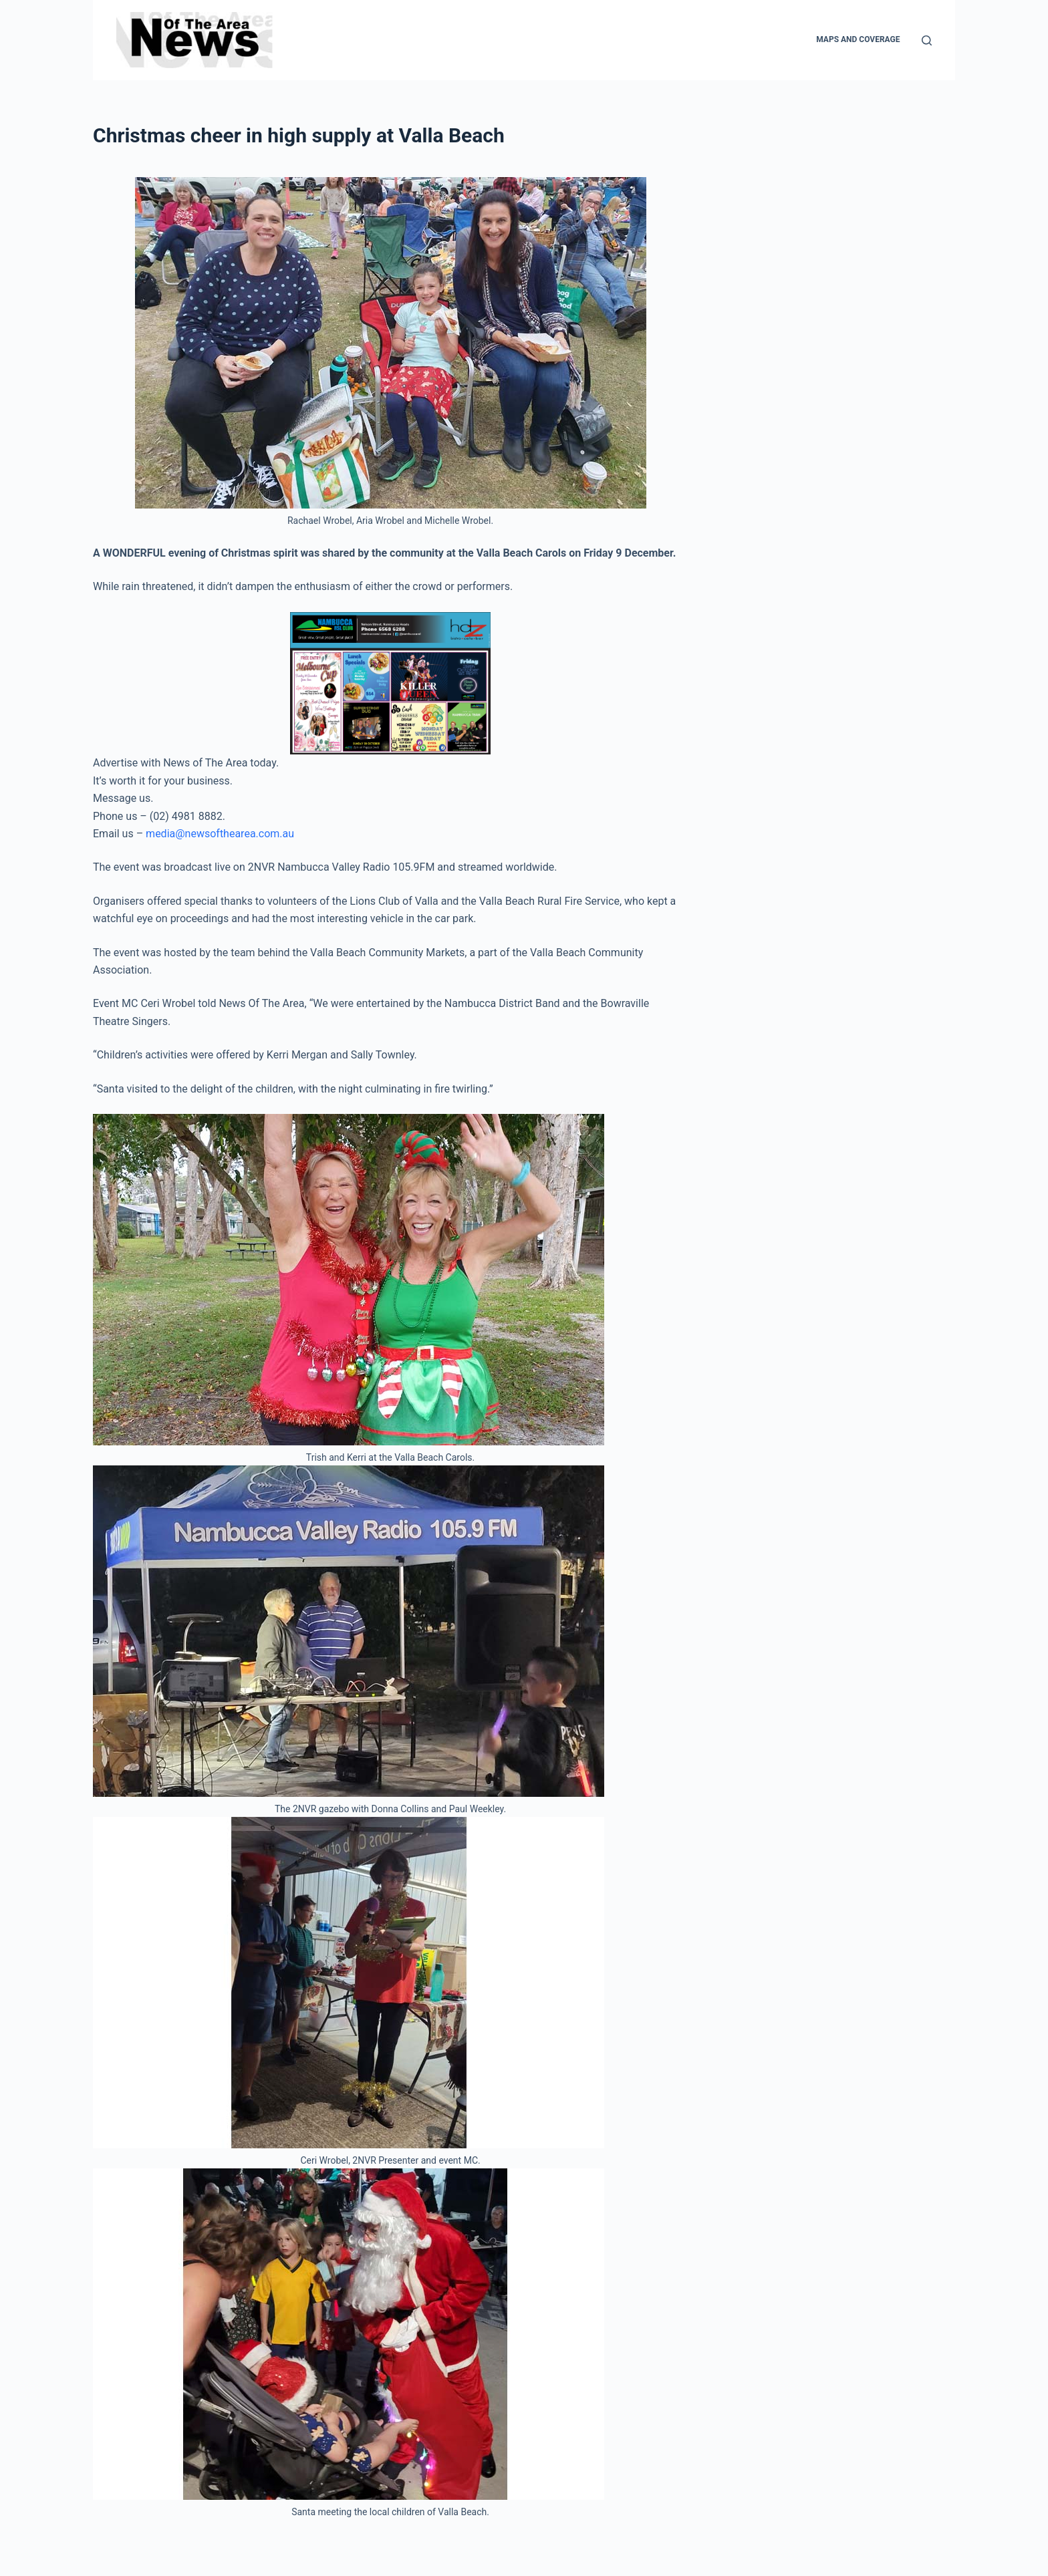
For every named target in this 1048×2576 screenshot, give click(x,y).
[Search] (927, 40)
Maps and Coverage (858, 39)
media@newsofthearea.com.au (220, 833)
